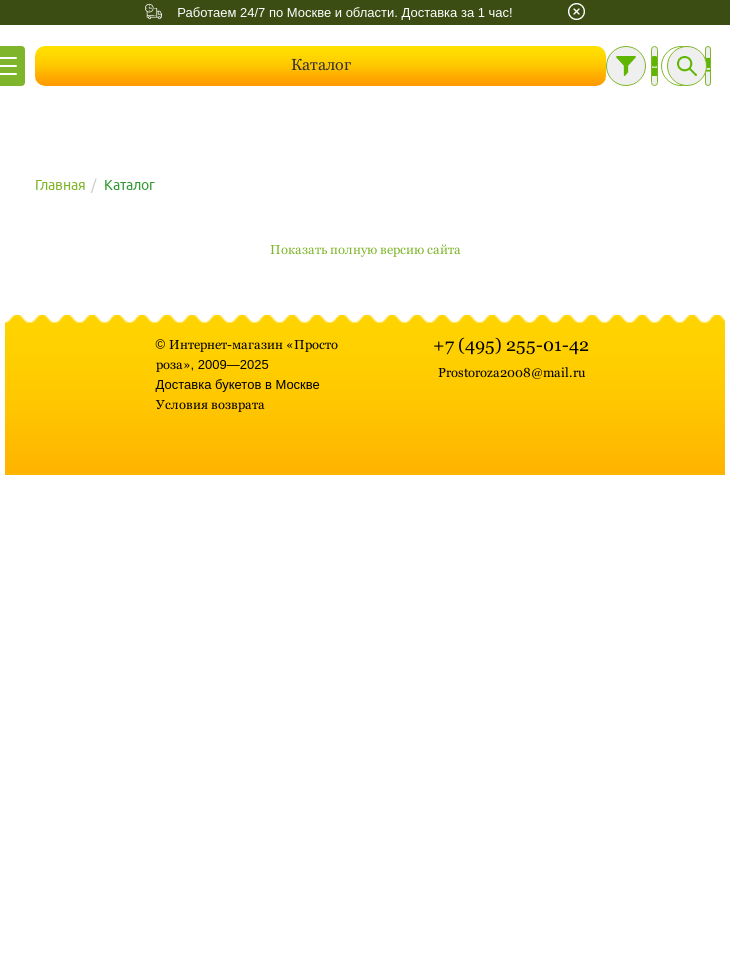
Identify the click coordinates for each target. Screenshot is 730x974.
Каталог (321, 64)
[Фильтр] (626, 66)
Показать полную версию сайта (365, 249)
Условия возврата (210, 404)
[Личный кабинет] (654, 66)
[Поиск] (687, 66)
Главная (60, 185)
